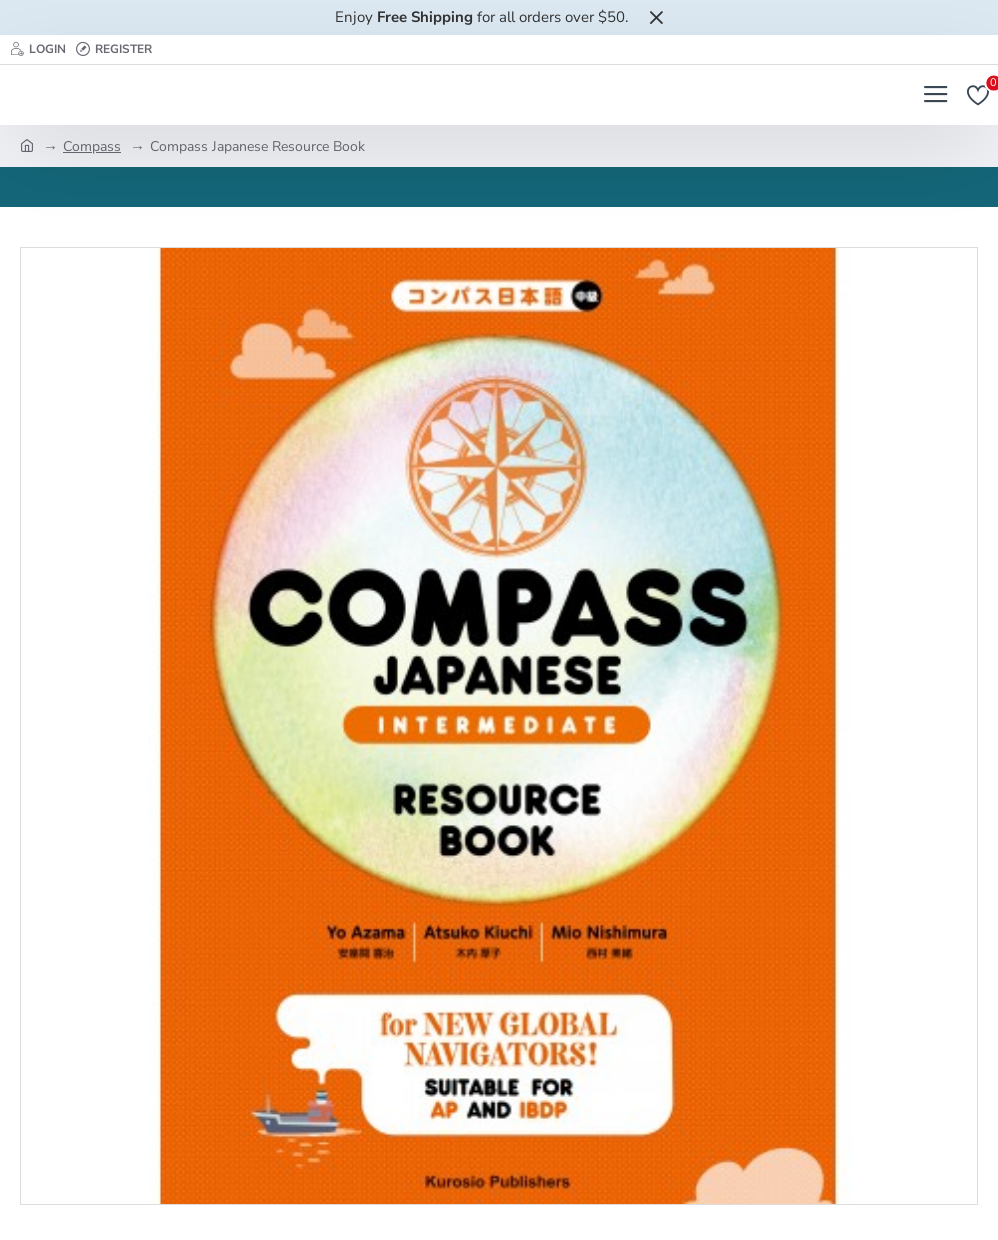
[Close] (656, 17)
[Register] (114, 49)
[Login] (38, 49)
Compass (92, 146)
